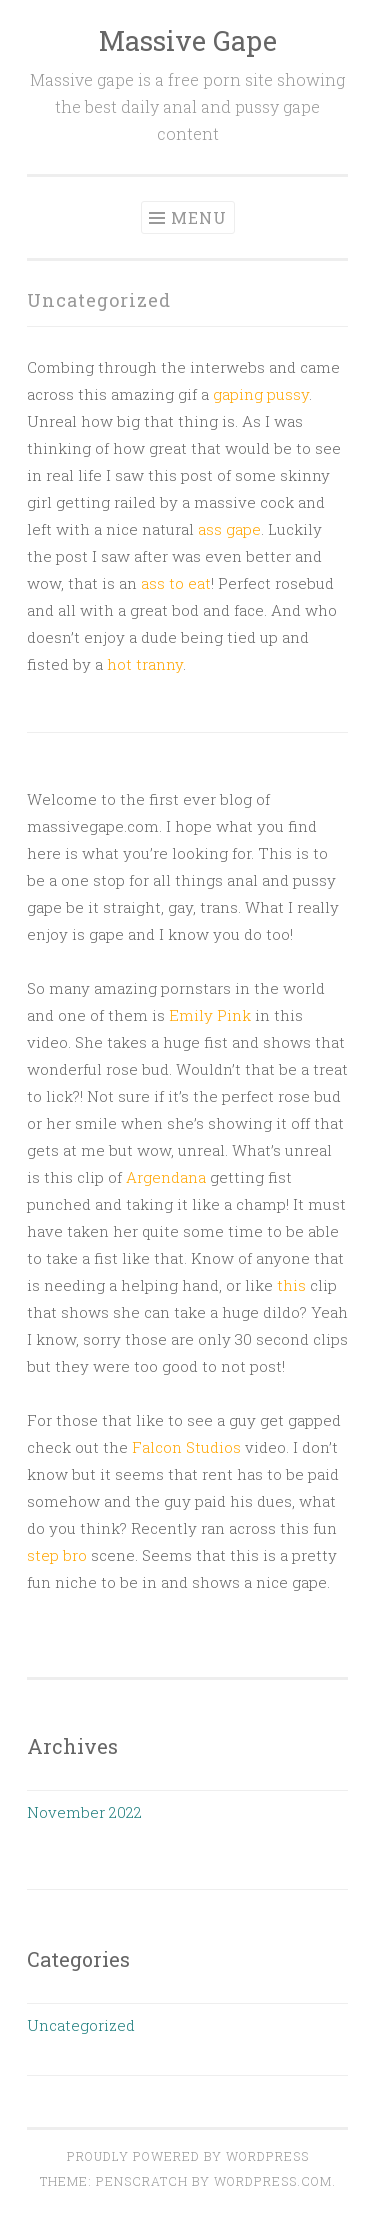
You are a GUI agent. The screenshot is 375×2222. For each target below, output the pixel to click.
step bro (57, 1555)
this (291, 1285)
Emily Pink (208, 1015)
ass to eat (176, 583)
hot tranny (145, 664)
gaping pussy (261, 394)
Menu (199, 217)
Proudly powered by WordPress (188, 2156)
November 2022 (84, 1812)
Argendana (166, 1177)
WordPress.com (273, 2181)
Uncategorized (81, 2025)
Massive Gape (188, 40)
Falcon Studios (186, 1447)
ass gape (229, 529)
